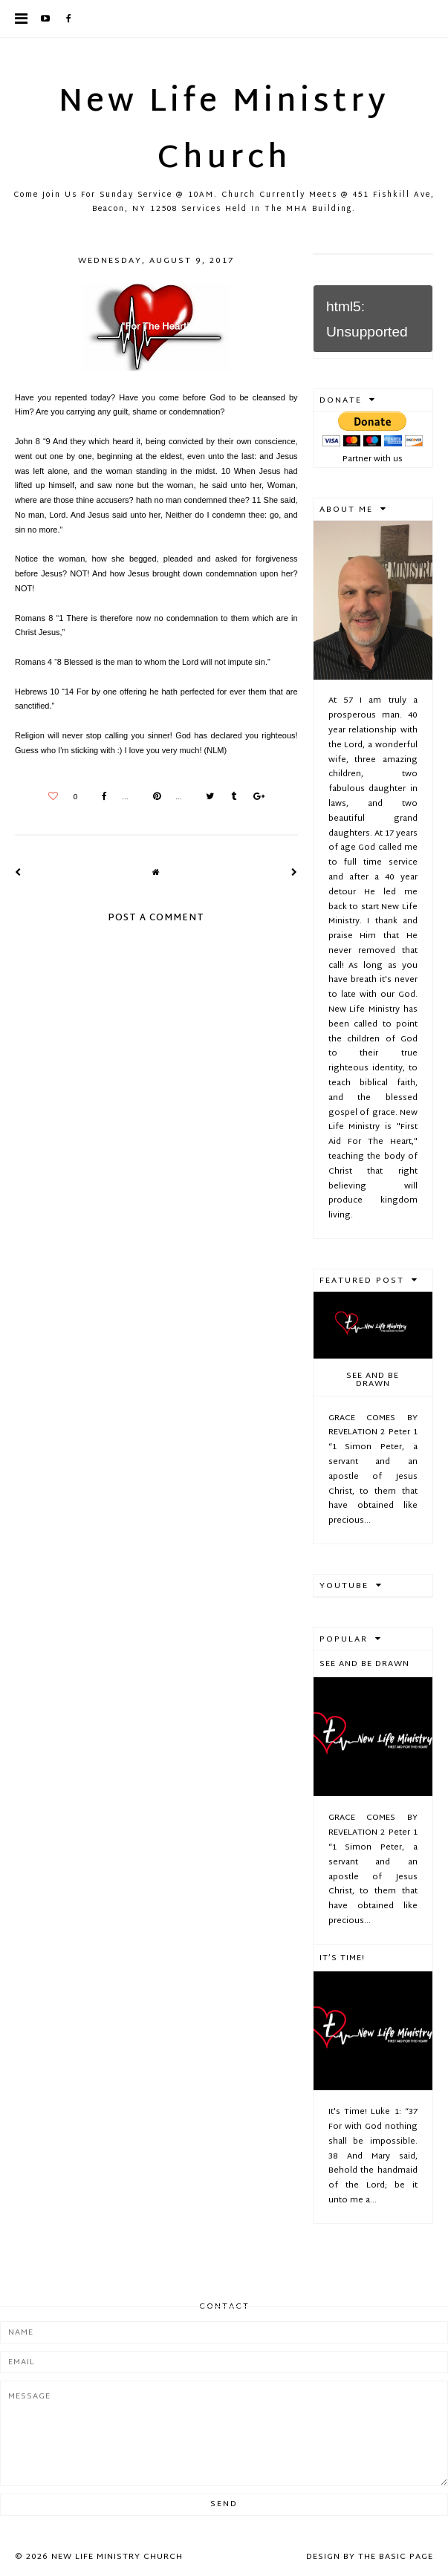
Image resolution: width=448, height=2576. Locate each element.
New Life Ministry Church (224, 131)
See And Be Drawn (372, 1379)
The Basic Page (395, 2556)
